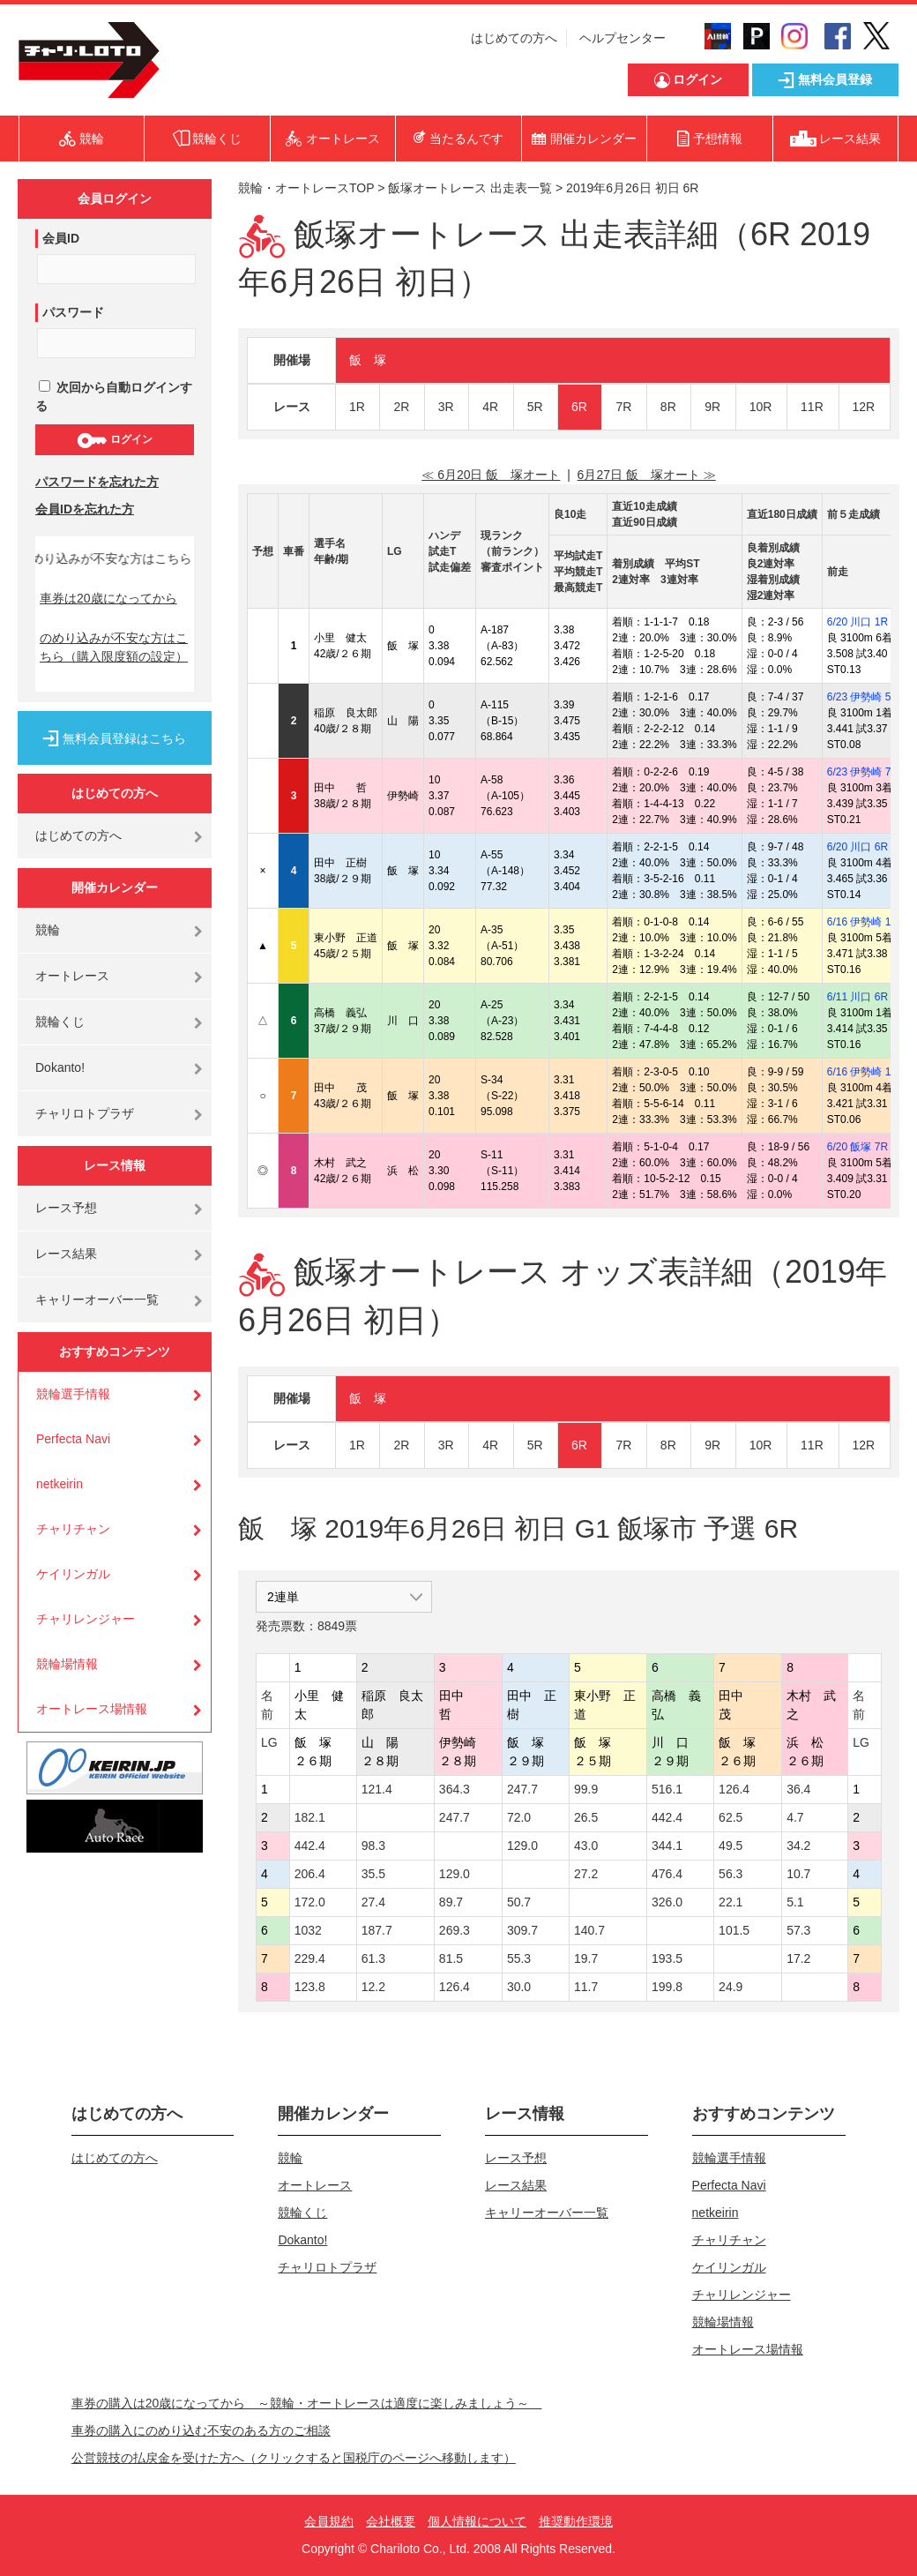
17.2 (798, 1958)
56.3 (730, 1874)
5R (535, 407)
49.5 (730, 1845)
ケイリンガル (73, 1574)
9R (712, 407)
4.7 (795, 1817)
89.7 (451, 1902)
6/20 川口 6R (857, 847)
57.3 (798, 1930)
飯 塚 (367, 360)
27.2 (586, 1874)
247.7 (522, 1789)
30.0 (519, 1987)
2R (401, 407)
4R (490, 407)
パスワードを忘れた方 (97, 482)
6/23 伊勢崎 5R (862, 697)
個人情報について (477, 2521)
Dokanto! (60, 1067)
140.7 (589, 1930)
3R (446, 407)
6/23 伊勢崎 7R (862, 772)
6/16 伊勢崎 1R (862, 922)
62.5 (730, 1817)
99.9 (586, 1789)
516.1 (667, 1789)
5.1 (795, 1902)
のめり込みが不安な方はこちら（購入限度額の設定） (114, 647)
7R (623, 407)
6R (579, 407)
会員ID (60, 238)
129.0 (522, 1845)
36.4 (798, 1789)
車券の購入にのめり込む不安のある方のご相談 (201, 2430)
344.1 (667, 1845)
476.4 (667, 1874)
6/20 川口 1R (857, 622)
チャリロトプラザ (84, 1113)
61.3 (373, 1958)
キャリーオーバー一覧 (97, 1299)
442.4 (667, 1817)
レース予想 (66, 1208)
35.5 (373, 1874)
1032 (308, 1930)
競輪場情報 (67, 1664)
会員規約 (329, 2521)
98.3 (373, 1845)
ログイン (114, 440)
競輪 (47, 930)
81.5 (451, 1958)
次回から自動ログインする (113, 396)
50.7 (519, 1902)
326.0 (667, 1902)
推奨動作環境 (576, 2521)
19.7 (586, 1958)
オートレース (72, 976)
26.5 (586, 1817)
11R (812, 407)
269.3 (454, 1930)
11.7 (586, 1987)
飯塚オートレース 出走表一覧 (470, 188)
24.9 (730, 1987)
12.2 (373, 1987)
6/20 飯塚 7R (857, 1147)
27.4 (373, 1902)
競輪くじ (60, 1022)
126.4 (734, 1789)
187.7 (377, 1930)
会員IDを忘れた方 (84, 509)
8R (668, 407)
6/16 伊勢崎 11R (866, 1072)
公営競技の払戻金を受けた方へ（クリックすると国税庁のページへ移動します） (293, 2458)
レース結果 (66, 1254)
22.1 (730, 1902)
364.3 (454, 1789)
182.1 (309, 1817)
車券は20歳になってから (108, 598)
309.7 (522, 1930)
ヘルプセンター (622, 38)
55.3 (519, 1958)
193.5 (667, 1958)
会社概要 (390, 2521)
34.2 (798, 1845)
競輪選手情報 (73, 1394)
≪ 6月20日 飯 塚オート (490, 475)
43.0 (586, 1845)
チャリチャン (73, 1529)
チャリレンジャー (85, 1619)
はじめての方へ (514, 38)
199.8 (667, 1987)
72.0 (519, 1817)
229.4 (309, 1958)
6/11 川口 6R (857, 997)
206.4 (309, 1874)
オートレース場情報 (91, 1709)
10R (760, 407)
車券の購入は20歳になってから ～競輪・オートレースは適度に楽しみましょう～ (306, 2403)
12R (864, 407)
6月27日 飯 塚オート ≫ (647, 475)
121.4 (377, 1789)
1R (357, 407)
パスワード (73, 312)
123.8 (309, 1987)
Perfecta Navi (73, 1439)
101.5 (734, 1930)
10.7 (798, 1874)
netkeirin (59, 1484)
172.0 (309, 1902)
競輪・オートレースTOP (306, 188)
